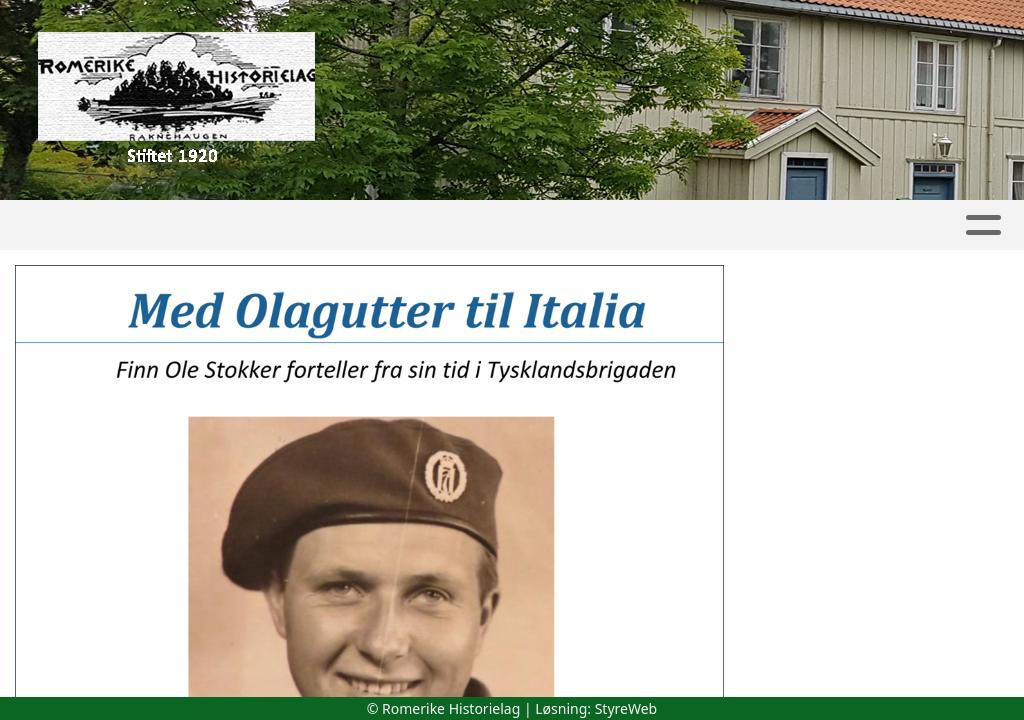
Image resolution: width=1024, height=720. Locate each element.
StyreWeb (626, 708)
